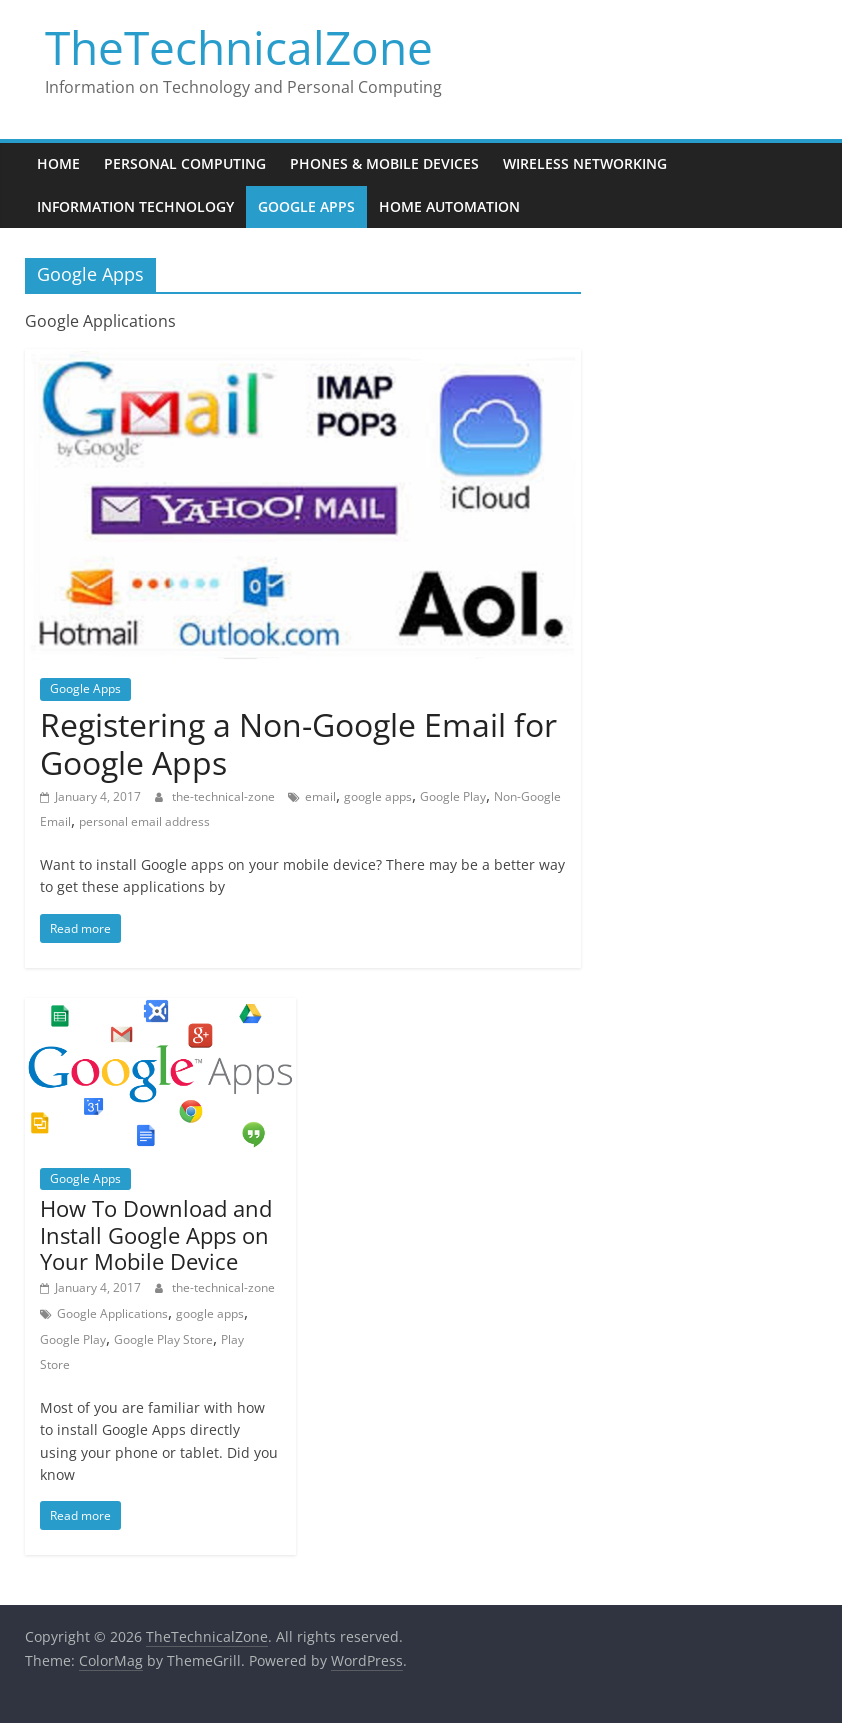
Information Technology (135, 206)
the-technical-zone (225, 796)
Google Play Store (163, 1339)
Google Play (453, 796)
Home (58, 163)
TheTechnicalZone (239, 47)
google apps (378, 796)
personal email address (144, 821)
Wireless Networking (585, 163)
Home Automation (449, 206)
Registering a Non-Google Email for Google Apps (298, 743)
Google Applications (112, 1313)
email (320, 796)
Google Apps (306, 206)
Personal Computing (185, 163)
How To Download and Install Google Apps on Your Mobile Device (156, 1234)
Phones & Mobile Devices (384, 163)
